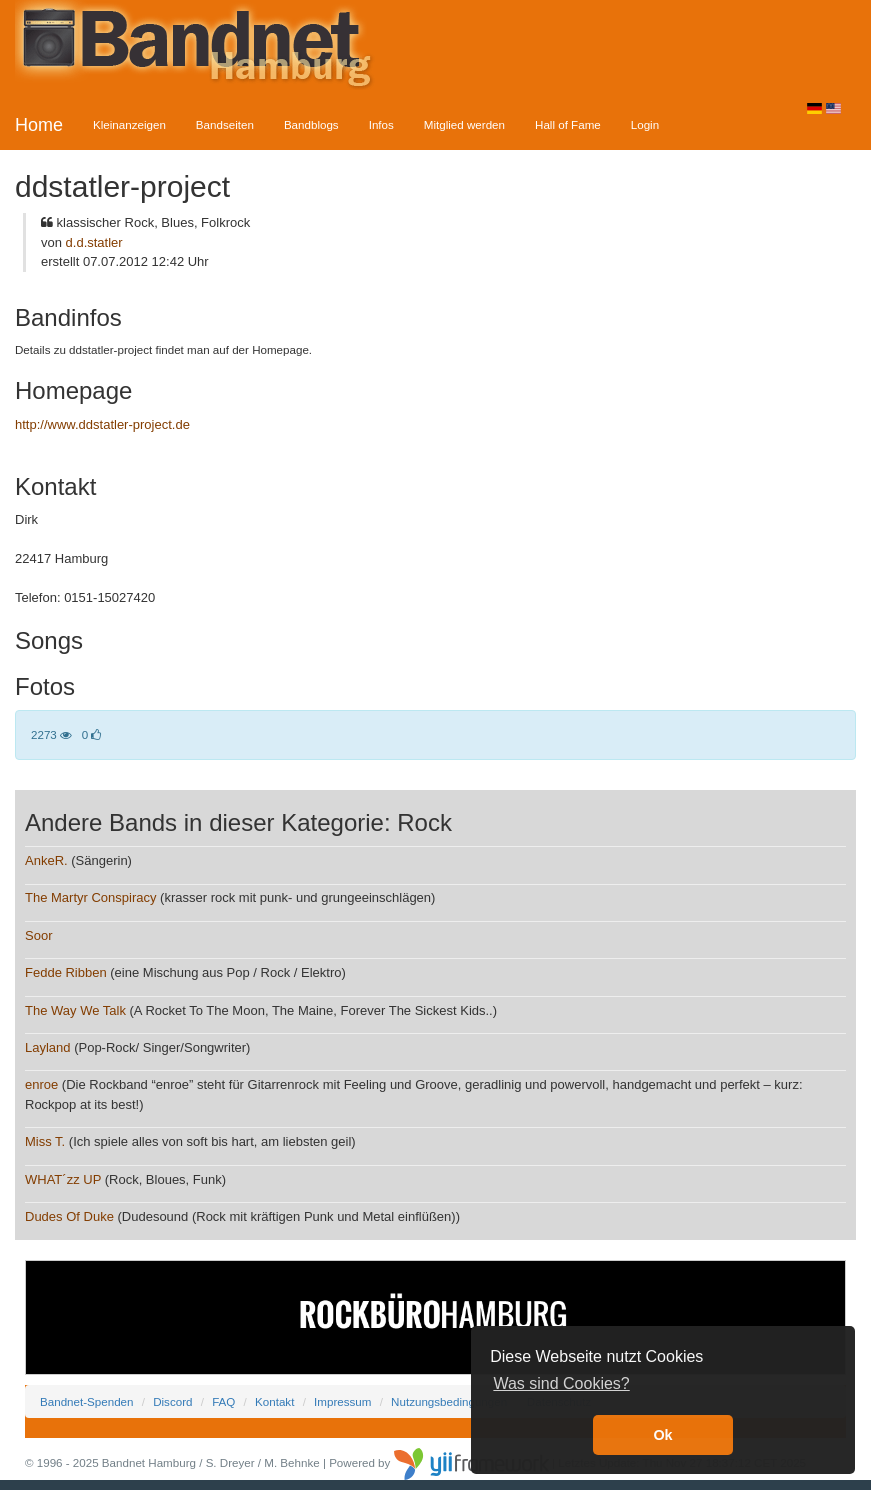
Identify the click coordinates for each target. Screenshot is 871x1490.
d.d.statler (94, 242)
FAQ (223, 1401)
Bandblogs (311, 124)
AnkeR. (46, 860)
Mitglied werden (464, 124)
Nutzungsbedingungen (449, 1401)
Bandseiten (225, 124)
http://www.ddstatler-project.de (102, 424)
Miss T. (45, 1141)
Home (39, 125)
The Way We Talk (75, 1010)
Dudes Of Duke (69, 1216)
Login (645, 124)
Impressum (342, 1401)
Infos (381, 124)
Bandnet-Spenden (86, 1401)
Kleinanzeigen (129, 124)
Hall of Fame (568, 124)
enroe (41, 1084)
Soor (38, 935)
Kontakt (274, 1401)
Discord (172, 1401)
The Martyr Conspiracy (90, 897)
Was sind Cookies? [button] (561, 1383)
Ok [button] (662, 1435)
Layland (48, 1047)
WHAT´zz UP (63, 1179)
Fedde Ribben (66, 972)
